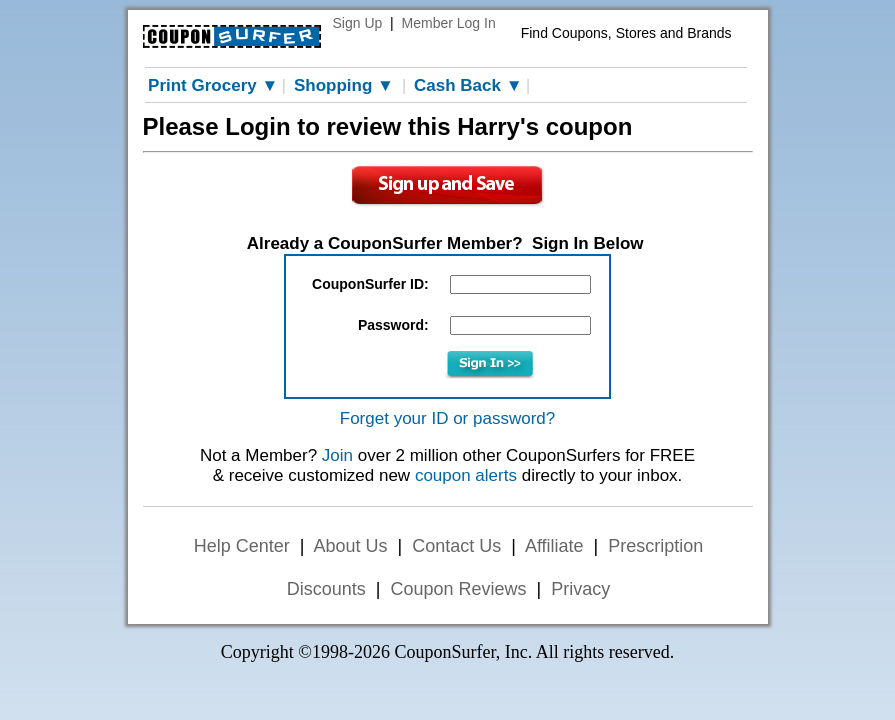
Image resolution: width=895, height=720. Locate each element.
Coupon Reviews (458, 589)
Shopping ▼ (344, 85)
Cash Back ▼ (468, 85)
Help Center (242, 546)
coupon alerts (466, 475)
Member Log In (449, 23)
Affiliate (554, 546)
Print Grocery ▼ (213, 85)
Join (337, 455)
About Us (350, 546)
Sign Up (358, 23)
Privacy (580, 589)
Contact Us (456, 546)
